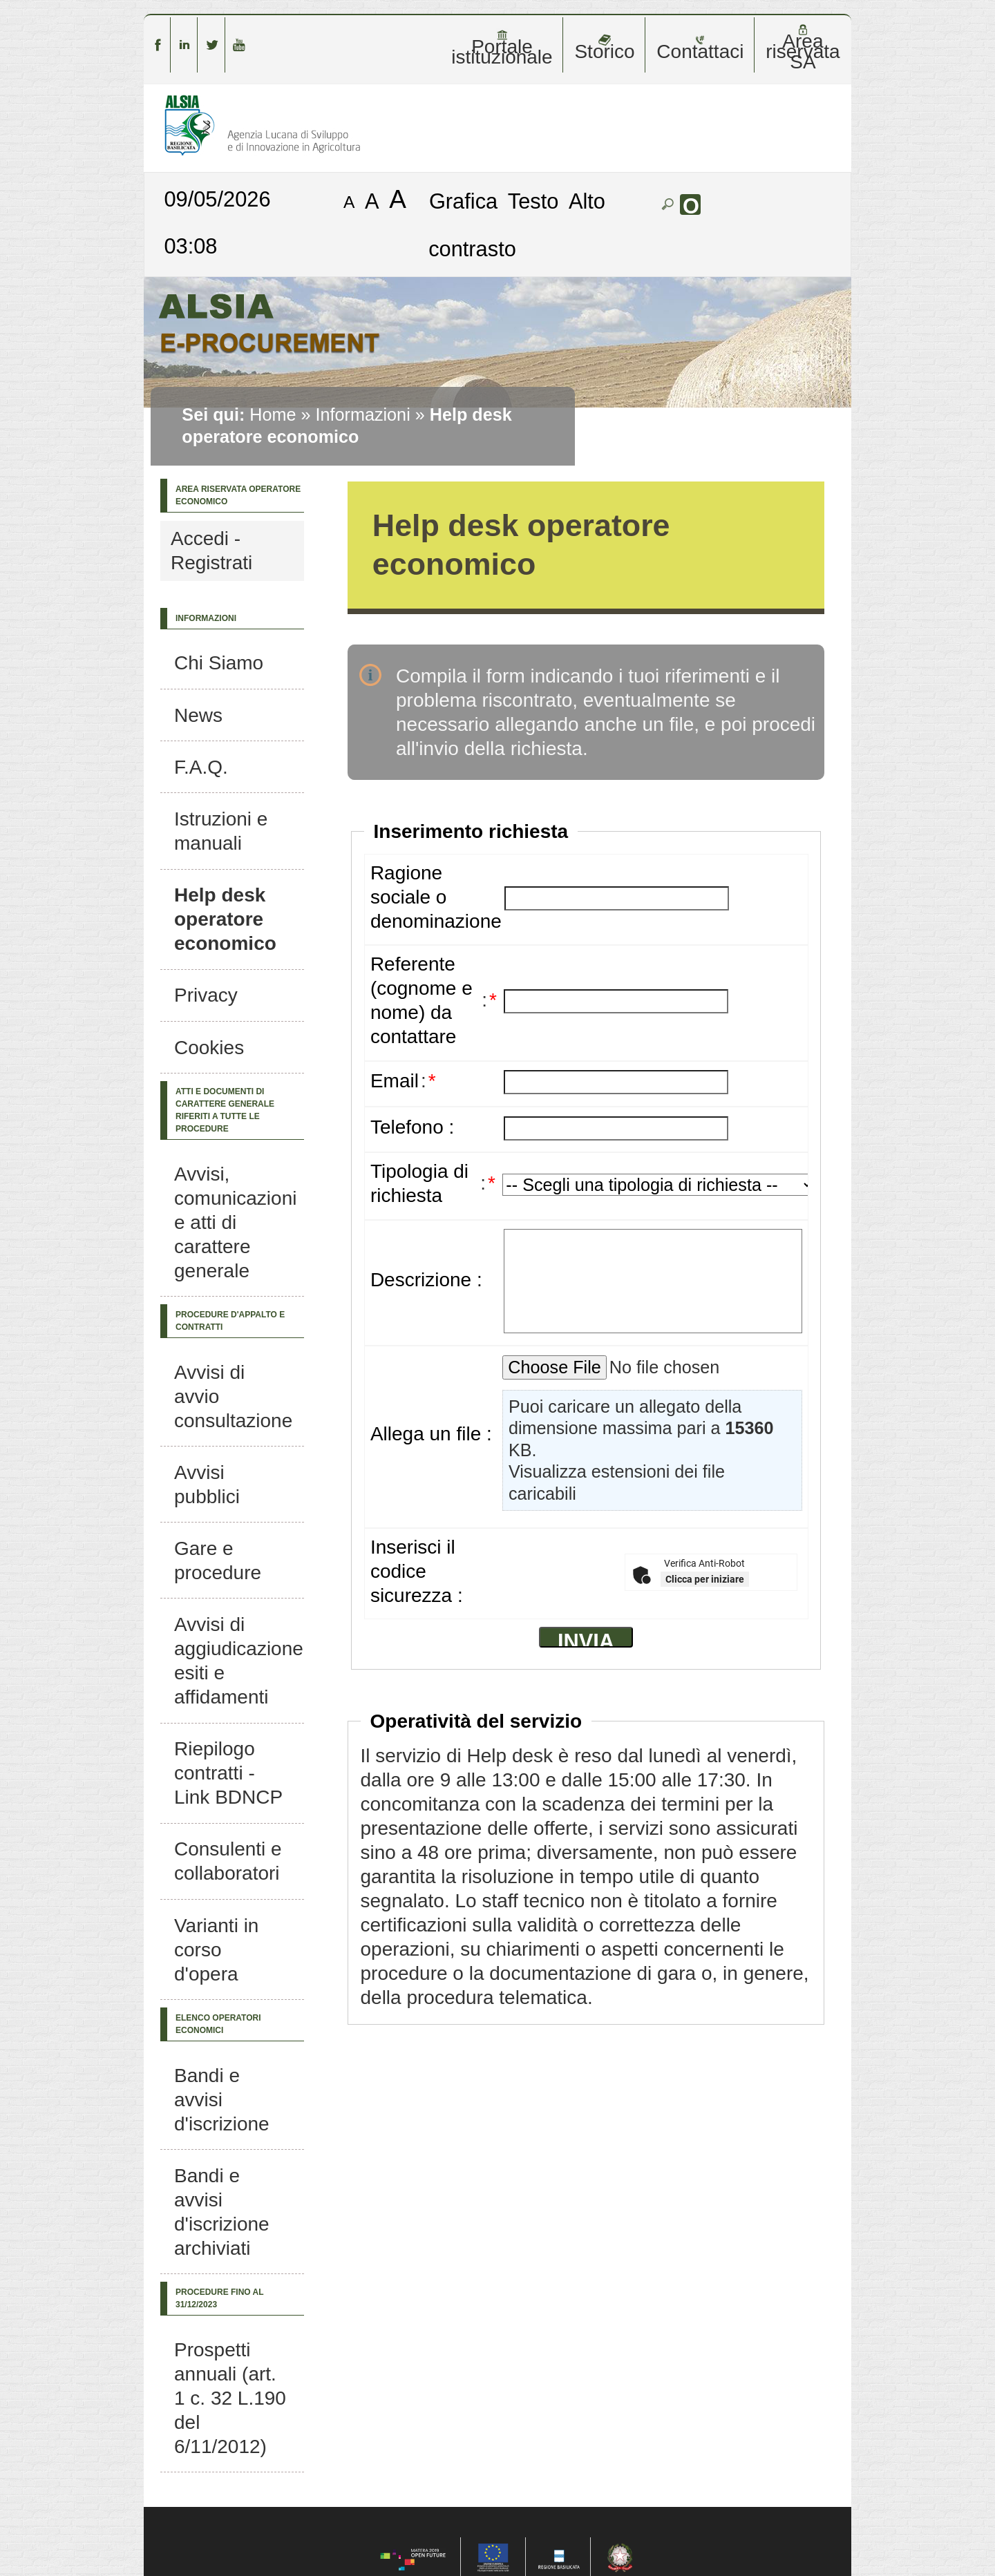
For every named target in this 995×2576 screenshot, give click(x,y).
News (198, 715)
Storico (604, 48)
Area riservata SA (803, 48)
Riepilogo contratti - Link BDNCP (228, 1773)
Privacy (206, 995)
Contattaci (699, 48)
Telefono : (412, 1127)
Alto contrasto (516, 225)
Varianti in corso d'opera (216, 1950)
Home (272, 414)
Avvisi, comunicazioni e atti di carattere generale (235, 1222)
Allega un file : (431, 1433)
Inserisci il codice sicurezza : (416, 1571)
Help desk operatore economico (225, 919)
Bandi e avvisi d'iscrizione (221, 2100)
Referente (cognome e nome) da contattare (421, 1000)
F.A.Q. (201, 767)
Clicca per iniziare (704, 1579)
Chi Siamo (218, 663)
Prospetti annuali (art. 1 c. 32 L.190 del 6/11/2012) (230, 2398)
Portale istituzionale (501, 48)
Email (394, 1080)
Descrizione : (426, 1279)
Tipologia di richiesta (419, 1183)
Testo (533, 201)
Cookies (209, 1047)
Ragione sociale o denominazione (436, 897)
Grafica (463, 201)
